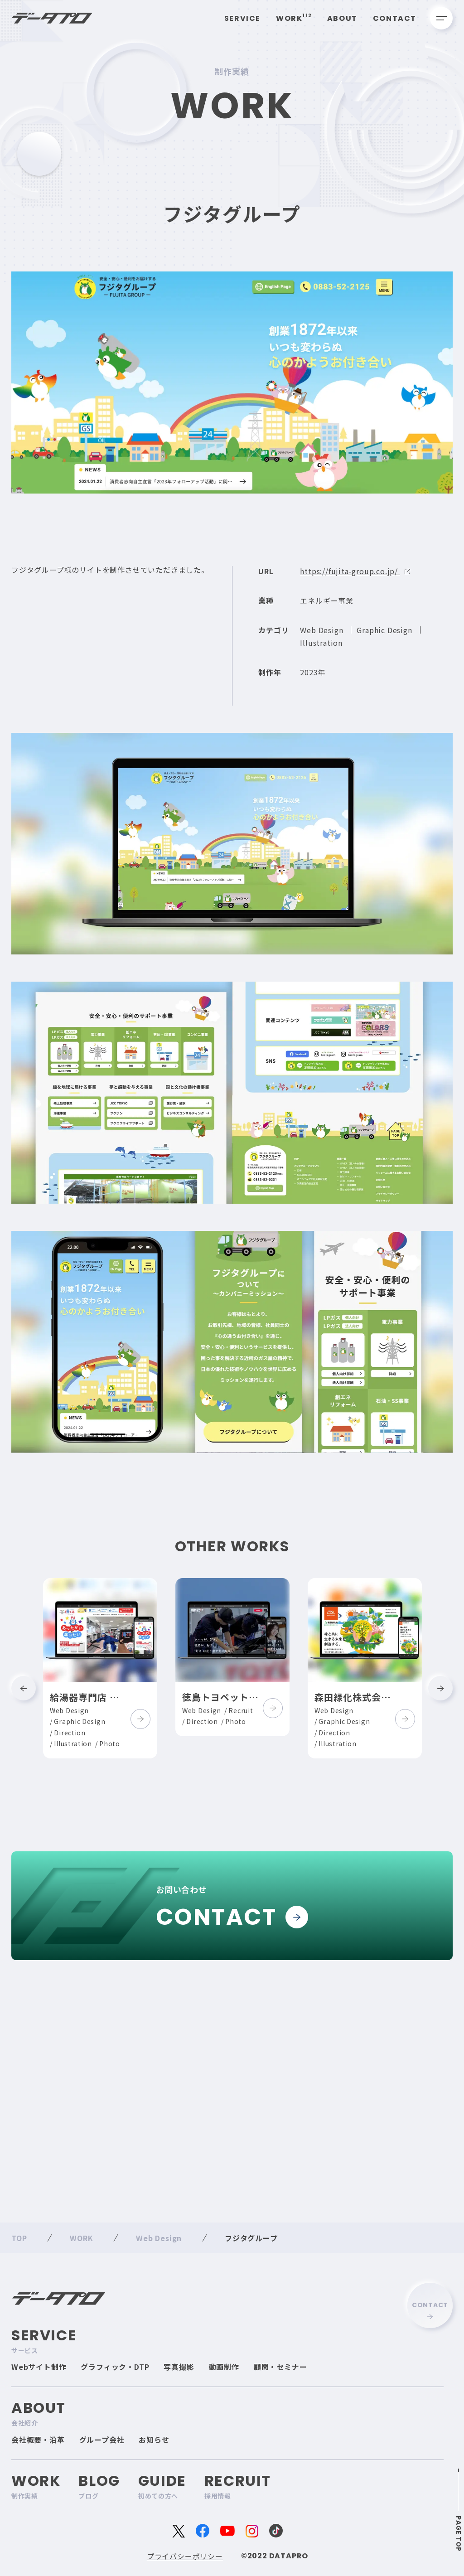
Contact (394, 18)
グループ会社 (102, 2439)
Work (294, 18)
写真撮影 (179, 2366)
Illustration (321, 651)
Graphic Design (384, 639)
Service (242, 18)
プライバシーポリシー (185, 2556)
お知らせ (154, 2439)
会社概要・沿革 (38, 2439)
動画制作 (224, 2366)
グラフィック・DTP (115, 2366)
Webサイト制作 (38, 2366)
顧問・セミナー (280, 2366)
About (342, 18)
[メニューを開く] (441, 18)
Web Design (321, 639)
